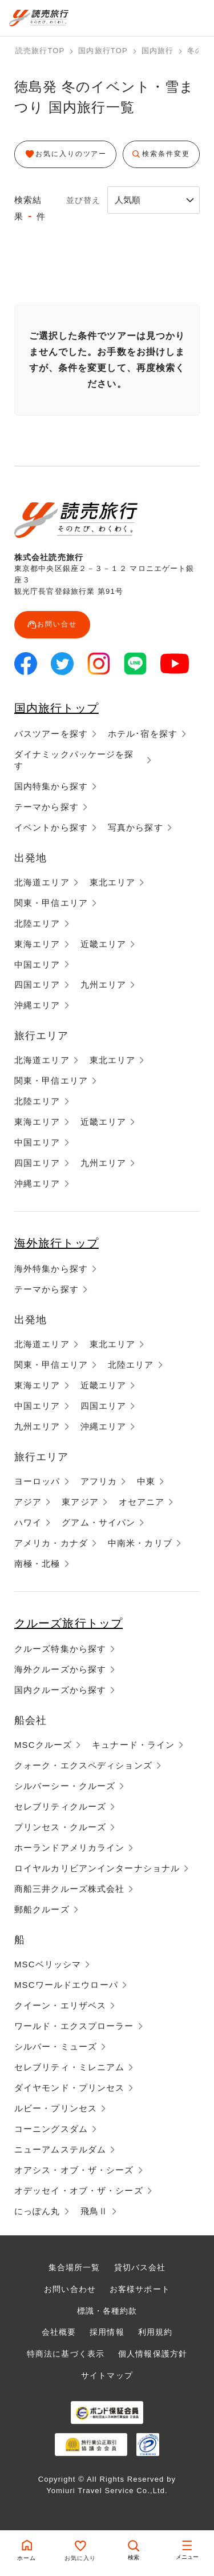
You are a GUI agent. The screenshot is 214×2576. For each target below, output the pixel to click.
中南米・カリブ (140, 1543)
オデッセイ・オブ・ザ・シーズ (78, 2190)
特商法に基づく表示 (65, 2353)
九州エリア (103, 984)
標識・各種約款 (107, 2310)
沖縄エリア (37, 1005)
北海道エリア (42, 882)
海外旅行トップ (56, 1243)
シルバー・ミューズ (55, 2046)
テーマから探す (46, 807)
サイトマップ (107, 2375)
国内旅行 (157, 50)
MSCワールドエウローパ (66, 1985)
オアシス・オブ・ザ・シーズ (74, 2170)
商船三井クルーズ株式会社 (69, 1889)
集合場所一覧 (74, 2267)
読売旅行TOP (39, 50)
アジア (28, 1502)
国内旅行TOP (102, 50)
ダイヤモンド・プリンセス (69, 2087)
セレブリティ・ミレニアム (69, 2067)
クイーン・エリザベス (60, 2005)
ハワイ (28, 1522)
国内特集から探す (51, 786)
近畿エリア (103, 944)
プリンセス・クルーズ (60, 1827)
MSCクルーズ (43, 1745)
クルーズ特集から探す (60, 1649)
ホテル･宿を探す (142, 733)
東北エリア (113, 882)
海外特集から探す (51, 1268)
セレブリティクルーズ (60, 1806)
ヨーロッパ (37, 1481)
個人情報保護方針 (152, 2353)
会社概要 (59, 2332)
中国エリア (37, 964)
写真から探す (135, 827)
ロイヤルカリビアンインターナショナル (97, 1868)
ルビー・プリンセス (55, 2108)
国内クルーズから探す (60, 1690)
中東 (146, 1481)
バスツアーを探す (51, 733)
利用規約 (155, 2332)
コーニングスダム (51, 2129)
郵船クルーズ (42, 1909)
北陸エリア (37, 923)
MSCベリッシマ (47, 1964)
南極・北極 (37, 1563)
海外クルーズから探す (60, 1669)
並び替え (83, 200)
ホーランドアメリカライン (69, 1847)
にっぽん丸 (37, 2211)
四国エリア (37, 984)
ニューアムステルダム (60, 2149)
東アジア (80, 1502)
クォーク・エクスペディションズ (83, 1765)
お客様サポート (140, 2289)
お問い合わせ (70, 2289)
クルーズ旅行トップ (68, 1623)
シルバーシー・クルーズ (64, 1786)
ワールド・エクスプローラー (74, 2026)
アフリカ (98, 1481)
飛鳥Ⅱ (94, 2211)
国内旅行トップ (56, 708)
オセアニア (142, 1502)
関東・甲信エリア (51, 903)
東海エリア (37, 944)
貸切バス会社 (140, 2267)
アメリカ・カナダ (51, 1543)
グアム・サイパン (98, 1522)
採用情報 (107, 2332)
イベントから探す (51, 827)
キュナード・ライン (133, 1745)
